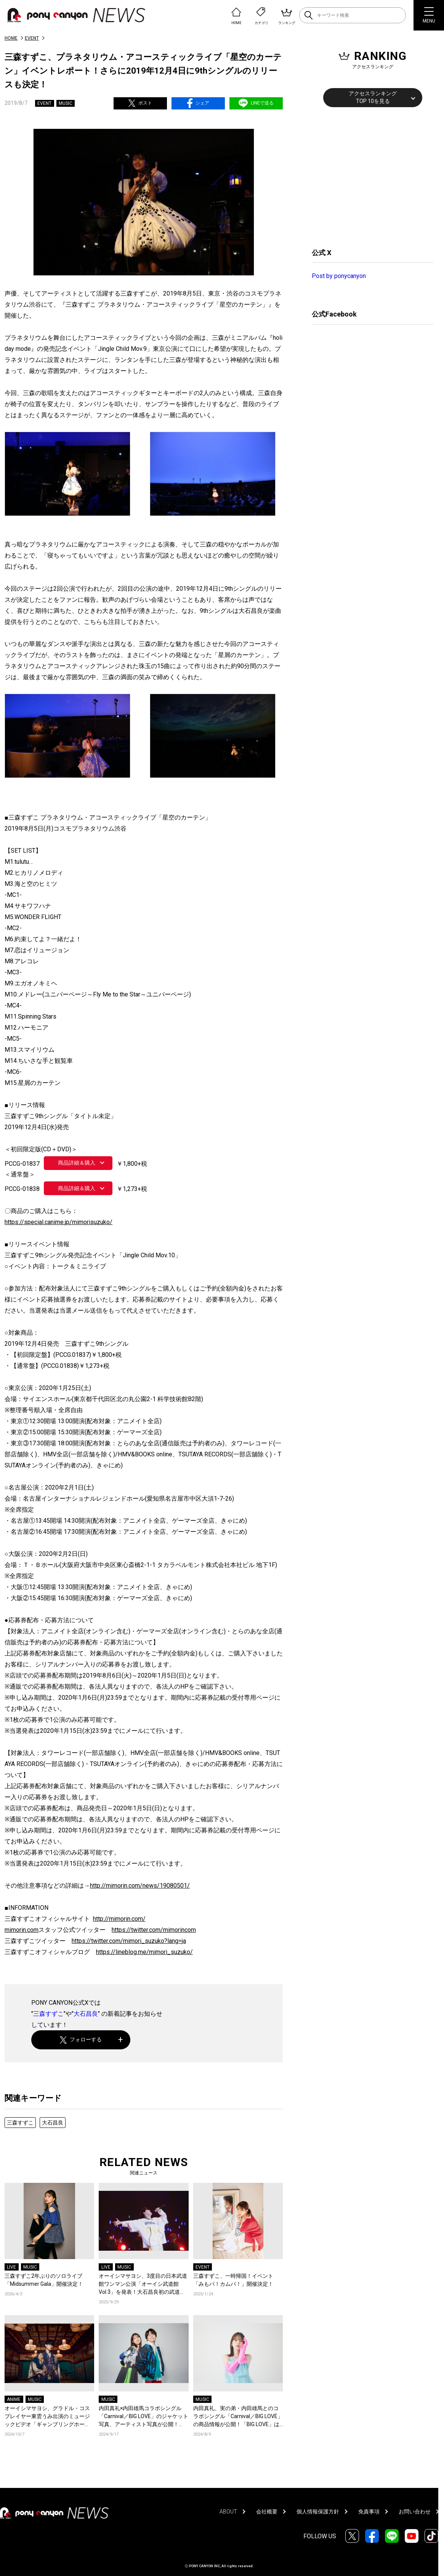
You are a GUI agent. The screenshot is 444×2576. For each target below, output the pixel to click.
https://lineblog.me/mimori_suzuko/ (144, 1952)
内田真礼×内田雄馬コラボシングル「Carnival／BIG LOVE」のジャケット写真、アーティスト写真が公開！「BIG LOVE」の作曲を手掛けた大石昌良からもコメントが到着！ (143, 2416)
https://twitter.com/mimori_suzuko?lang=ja (129, 1940)
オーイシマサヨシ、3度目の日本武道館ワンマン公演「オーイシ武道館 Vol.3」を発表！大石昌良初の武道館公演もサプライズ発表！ (143, 2284)
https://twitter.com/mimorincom (154, 1929)
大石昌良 (86, 2013)
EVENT (32, 38)
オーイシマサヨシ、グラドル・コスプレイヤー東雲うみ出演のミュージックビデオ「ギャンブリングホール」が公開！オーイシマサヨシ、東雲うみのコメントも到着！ (47, 2416)
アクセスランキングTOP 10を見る (373, 97)
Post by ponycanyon (339, 276)
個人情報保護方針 (318, 2512)
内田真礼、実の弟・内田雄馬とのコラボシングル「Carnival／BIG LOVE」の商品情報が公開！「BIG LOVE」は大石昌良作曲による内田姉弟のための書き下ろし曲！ (238, 2416)
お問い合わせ (415, 2512)
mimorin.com (21, 1929)
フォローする (81, 2039)
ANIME (14, 2399)
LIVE (11, 2267)
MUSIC (65, 103)
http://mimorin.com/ (119, 1918)
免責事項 (369, 2512)
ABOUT (228, 2512)
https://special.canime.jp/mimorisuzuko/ (58, 1222)
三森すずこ (48, 2013)
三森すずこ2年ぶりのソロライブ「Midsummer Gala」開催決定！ (44, 2280)
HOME (11, 38)
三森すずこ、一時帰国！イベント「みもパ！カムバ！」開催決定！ (233, 2280)
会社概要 (266, 2512)
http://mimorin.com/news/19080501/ (140, 1885)
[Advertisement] (369, 176)
